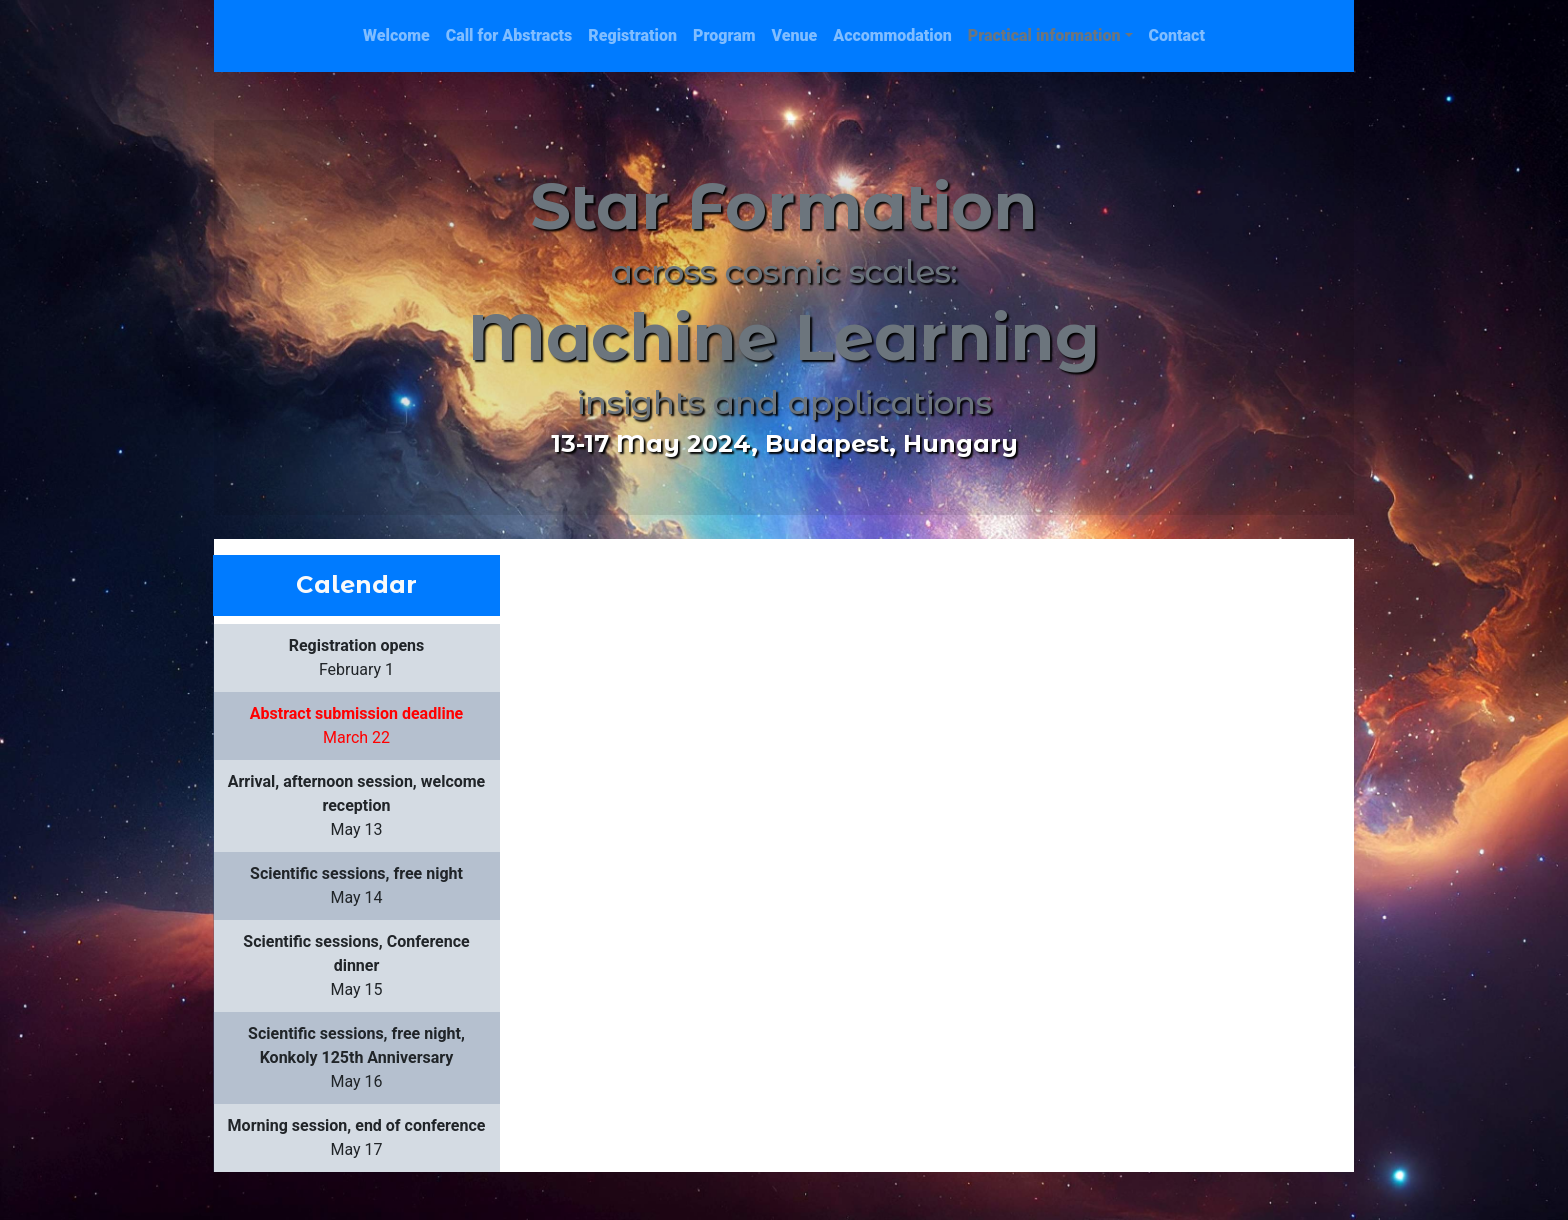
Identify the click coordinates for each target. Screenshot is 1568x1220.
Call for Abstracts (509, 35)
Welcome (396, 35)
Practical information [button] (1044, 35)
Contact (1177, 35)
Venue (795, 35)
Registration (632, 35)
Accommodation (892, 35)
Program (724, 35)
